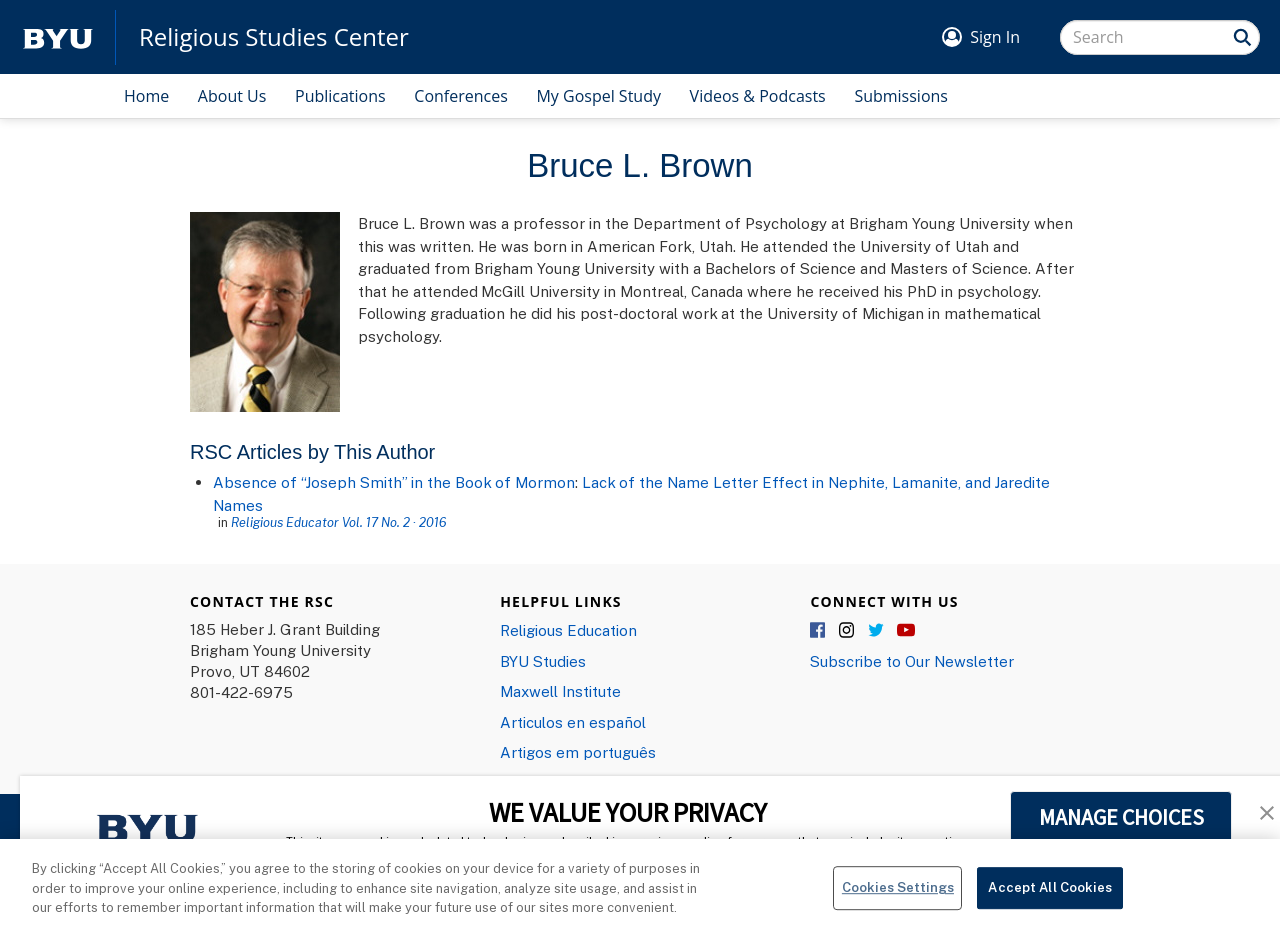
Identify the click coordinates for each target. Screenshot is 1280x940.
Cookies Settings (898, 902)
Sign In (995, 37)
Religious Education (568, 630)
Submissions (901, 96)
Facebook (819, 631)
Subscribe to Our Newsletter (912, 661)
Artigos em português (578, 752)
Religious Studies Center (274, 37)
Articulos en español (573, 722)
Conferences (461, 96)
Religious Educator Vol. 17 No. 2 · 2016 (339, 522)
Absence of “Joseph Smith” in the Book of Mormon (394, 482)
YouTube (906, 631)
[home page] (58, 37)
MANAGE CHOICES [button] (1121, 817)
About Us (232, 96)
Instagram (848, 631)
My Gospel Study (598, 96)
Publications (340, 96)
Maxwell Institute (560, 691)
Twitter (877, 631)
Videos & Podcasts (758, 96)
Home (146, 96)
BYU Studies (543, 661)
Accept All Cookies (1049, 902)
